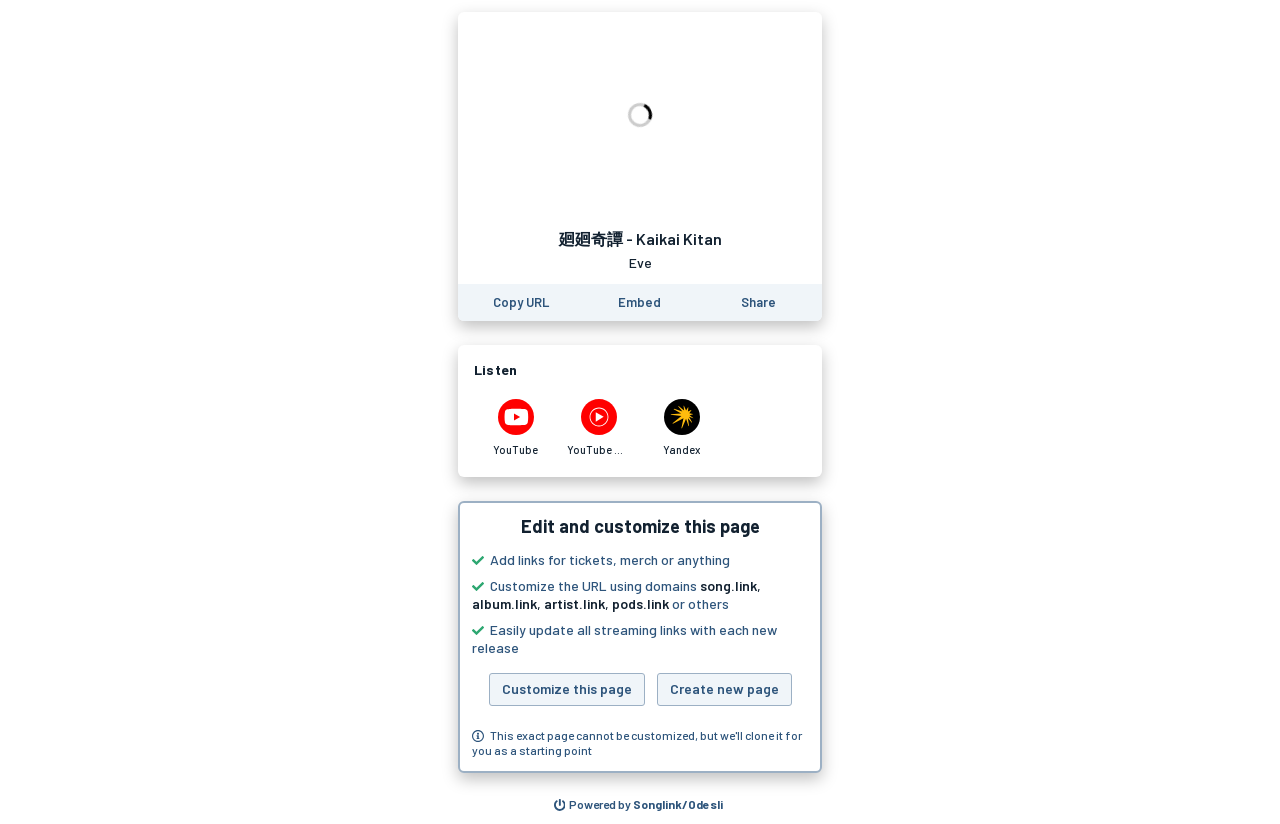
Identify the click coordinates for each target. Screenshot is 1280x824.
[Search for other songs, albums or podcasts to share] (639, 805)
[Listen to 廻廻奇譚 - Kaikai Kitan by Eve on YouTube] (515, 428)
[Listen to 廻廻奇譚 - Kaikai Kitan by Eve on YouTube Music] (598, 428)
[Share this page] (758, 302)
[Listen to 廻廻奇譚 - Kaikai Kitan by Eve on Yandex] (681, 428)
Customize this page (567, 688)
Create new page (724, 688)
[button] (640, 637)
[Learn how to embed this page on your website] (639, 302)
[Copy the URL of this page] (521, 302)
